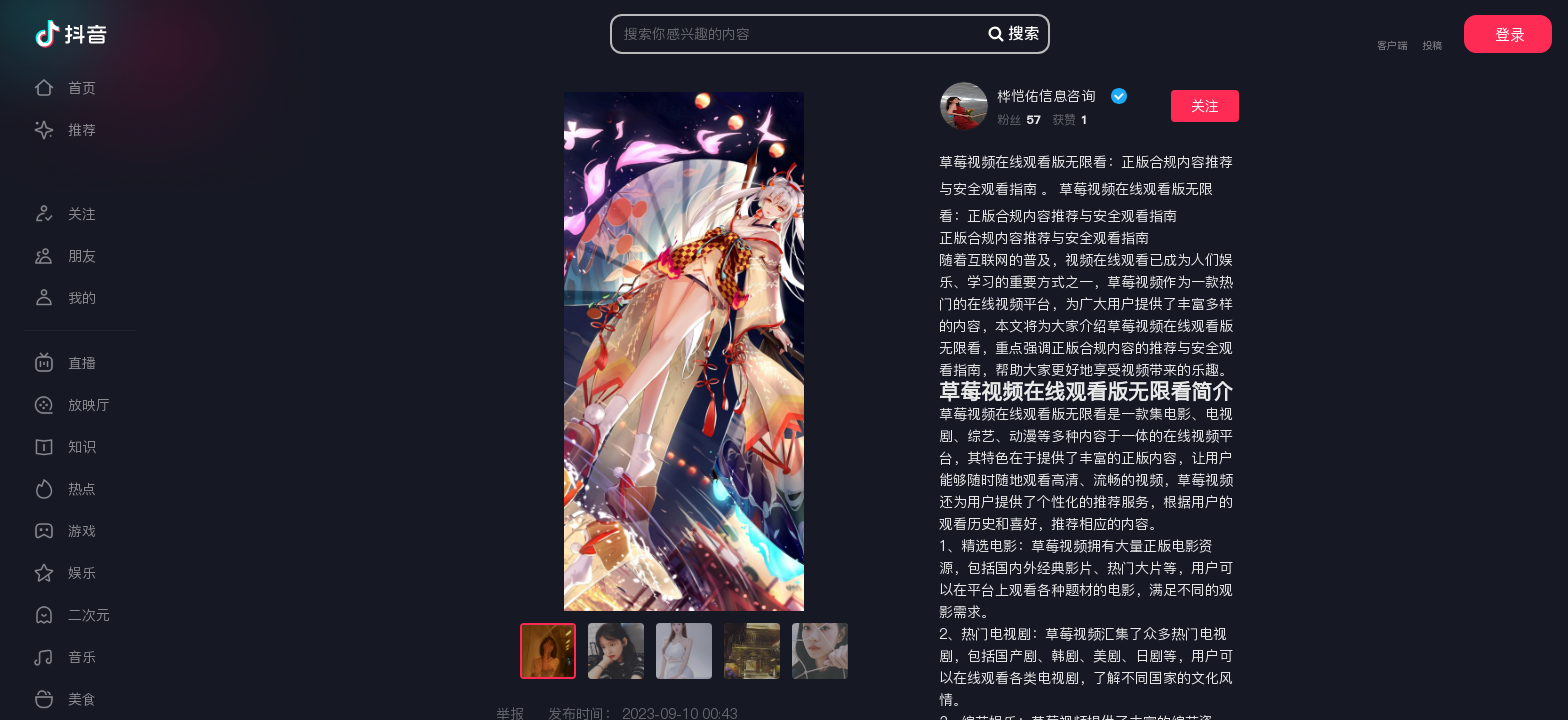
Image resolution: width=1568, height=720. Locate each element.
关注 (1205, 106)
